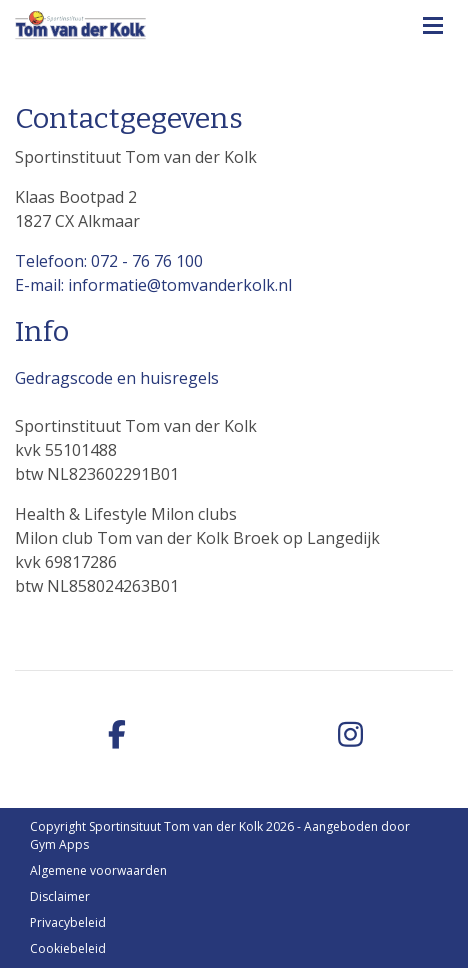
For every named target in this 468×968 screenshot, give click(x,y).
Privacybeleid (68, 922)
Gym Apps (59, 844)
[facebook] (117, 735)
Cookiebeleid (68, 948)
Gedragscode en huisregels (117, 378)
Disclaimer (60, 896)
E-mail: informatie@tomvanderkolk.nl (153, 285)
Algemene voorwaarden (98, 870)
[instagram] (351, 735)
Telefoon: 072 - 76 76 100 (109, 261)
